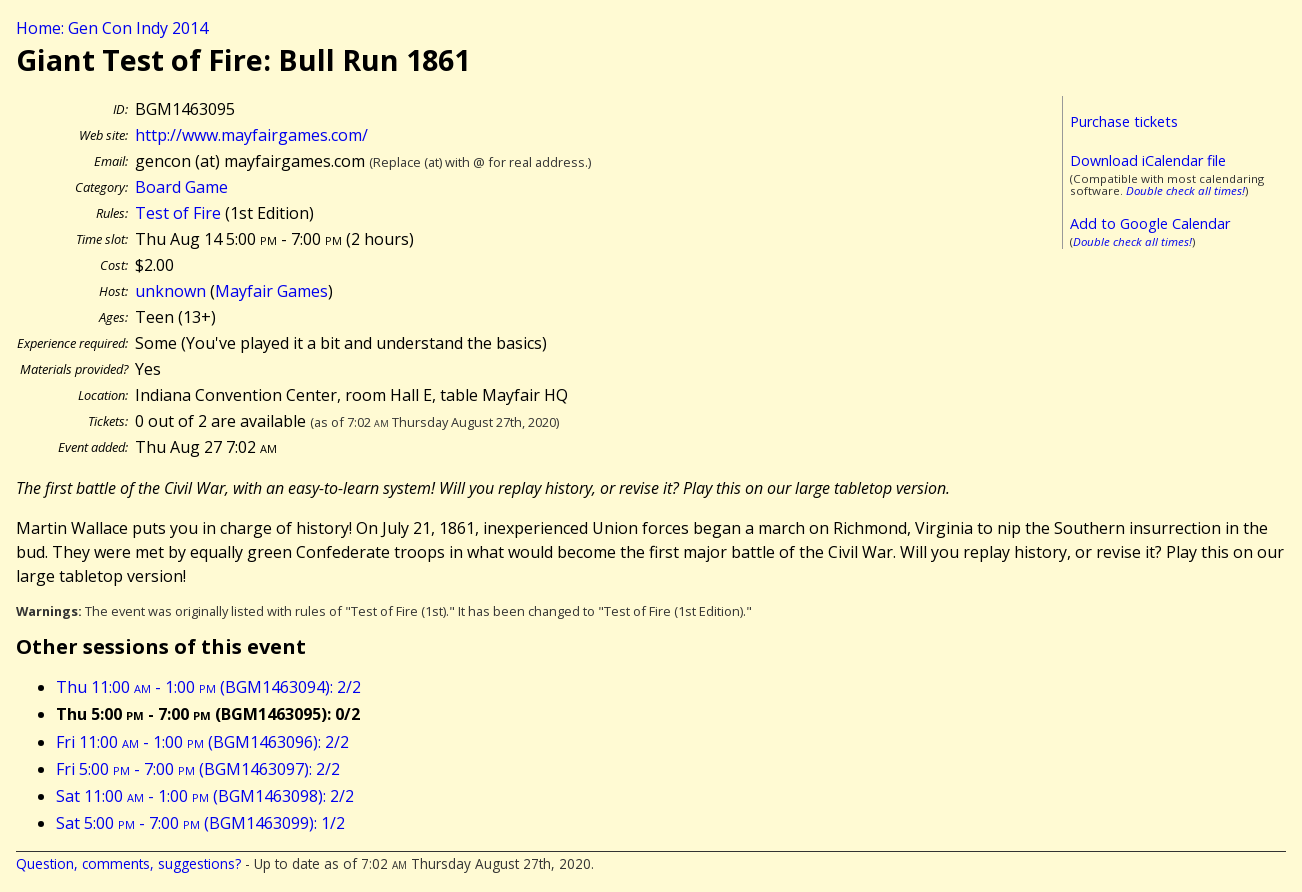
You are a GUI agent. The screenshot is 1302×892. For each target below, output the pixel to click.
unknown (170, 291)
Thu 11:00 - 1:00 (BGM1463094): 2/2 (208, 687)
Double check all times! (1185, 190)
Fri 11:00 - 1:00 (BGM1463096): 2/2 (202, 742)
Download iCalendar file (1148, 160)
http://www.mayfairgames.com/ (251, 135)
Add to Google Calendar (1150, 223)
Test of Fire (178, 213)
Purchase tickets (1124, 121)
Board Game (181, 187)
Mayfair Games (271, 291)
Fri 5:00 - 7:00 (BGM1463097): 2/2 (198, 769)
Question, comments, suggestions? (128, 863)
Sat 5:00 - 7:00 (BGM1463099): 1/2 (200, 823)
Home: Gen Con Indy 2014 (112, 28)
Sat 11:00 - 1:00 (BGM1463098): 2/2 (205, 796)
